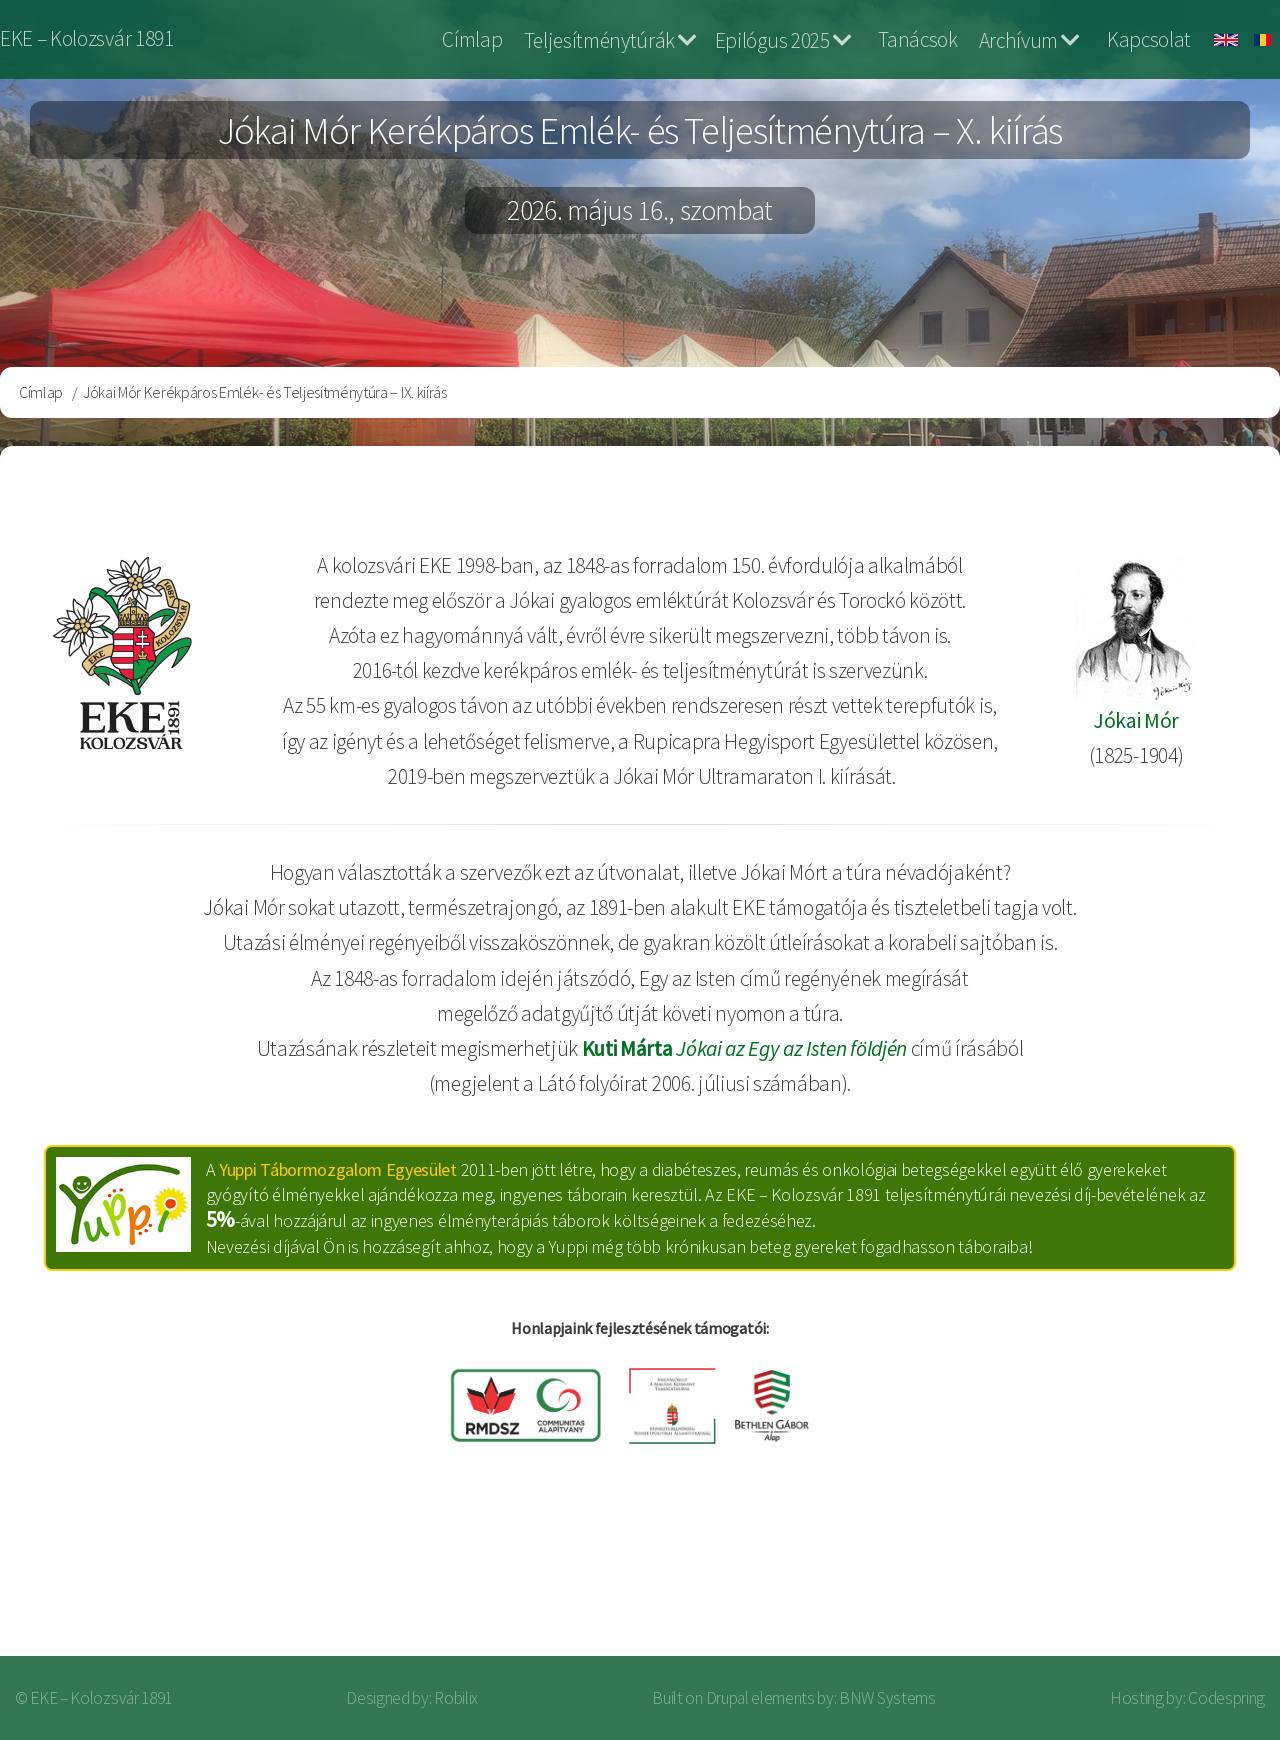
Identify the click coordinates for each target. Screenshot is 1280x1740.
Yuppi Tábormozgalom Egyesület (338, 1169)
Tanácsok (917, 39)
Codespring (1226, 1698)
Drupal (727, 1698)
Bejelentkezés (1176, 1577)
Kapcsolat (1149, 39)
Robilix (456, 1698)
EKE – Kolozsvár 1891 (87, 38)
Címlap (472, 39)
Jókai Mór (1136, 720)
